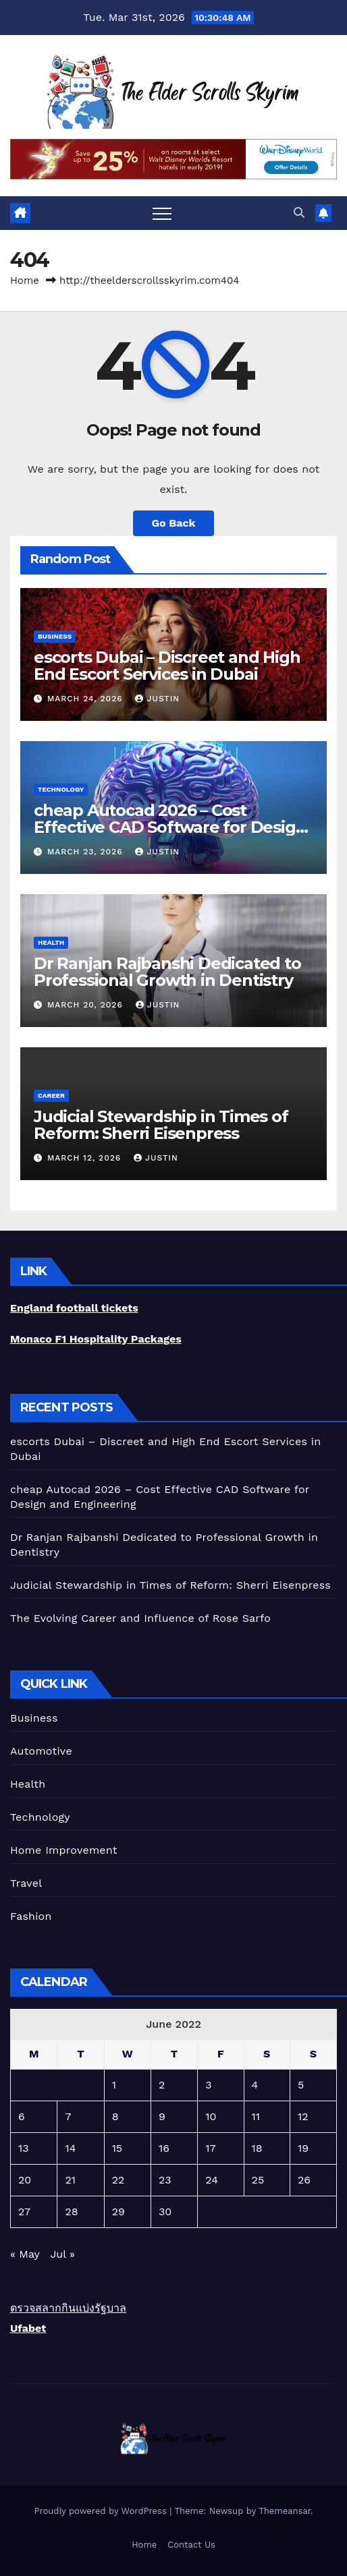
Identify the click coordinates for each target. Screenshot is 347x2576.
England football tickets (74, 1307)
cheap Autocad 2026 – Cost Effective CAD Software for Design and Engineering (170, 827)
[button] (299, 212)
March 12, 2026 (85, 1158)
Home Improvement (63, 1850)
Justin (157, 698)
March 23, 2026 (86, 851)
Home (24, 280)
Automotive (41, 1751)
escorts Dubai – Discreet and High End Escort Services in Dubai (167, 665)
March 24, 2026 (86, 698)
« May (24, 2254)
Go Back (174, 523)
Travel (26, 1883)
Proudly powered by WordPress (101, 2511)
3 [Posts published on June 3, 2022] (208, 2084)
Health (51, 942)
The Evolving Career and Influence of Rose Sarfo (140, 1618)
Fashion (31, 1916)
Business (55, 636)
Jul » (62, 2254)
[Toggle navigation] (162, 213)
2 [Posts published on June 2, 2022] (162, 2084)
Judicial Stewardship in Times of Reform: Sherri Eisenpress (161, 1125)
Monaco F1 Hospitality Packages (96, 1339)
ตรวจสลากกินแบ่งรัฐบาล (68, 2308)
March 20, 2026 (86, 1004)
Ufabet (28, 2328)
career (51, 1095)
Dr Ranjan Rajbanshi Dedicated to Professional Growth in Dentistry (167, 972)
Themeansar (285, 2511)
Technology (61, 789)
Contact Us (191, 2545)
